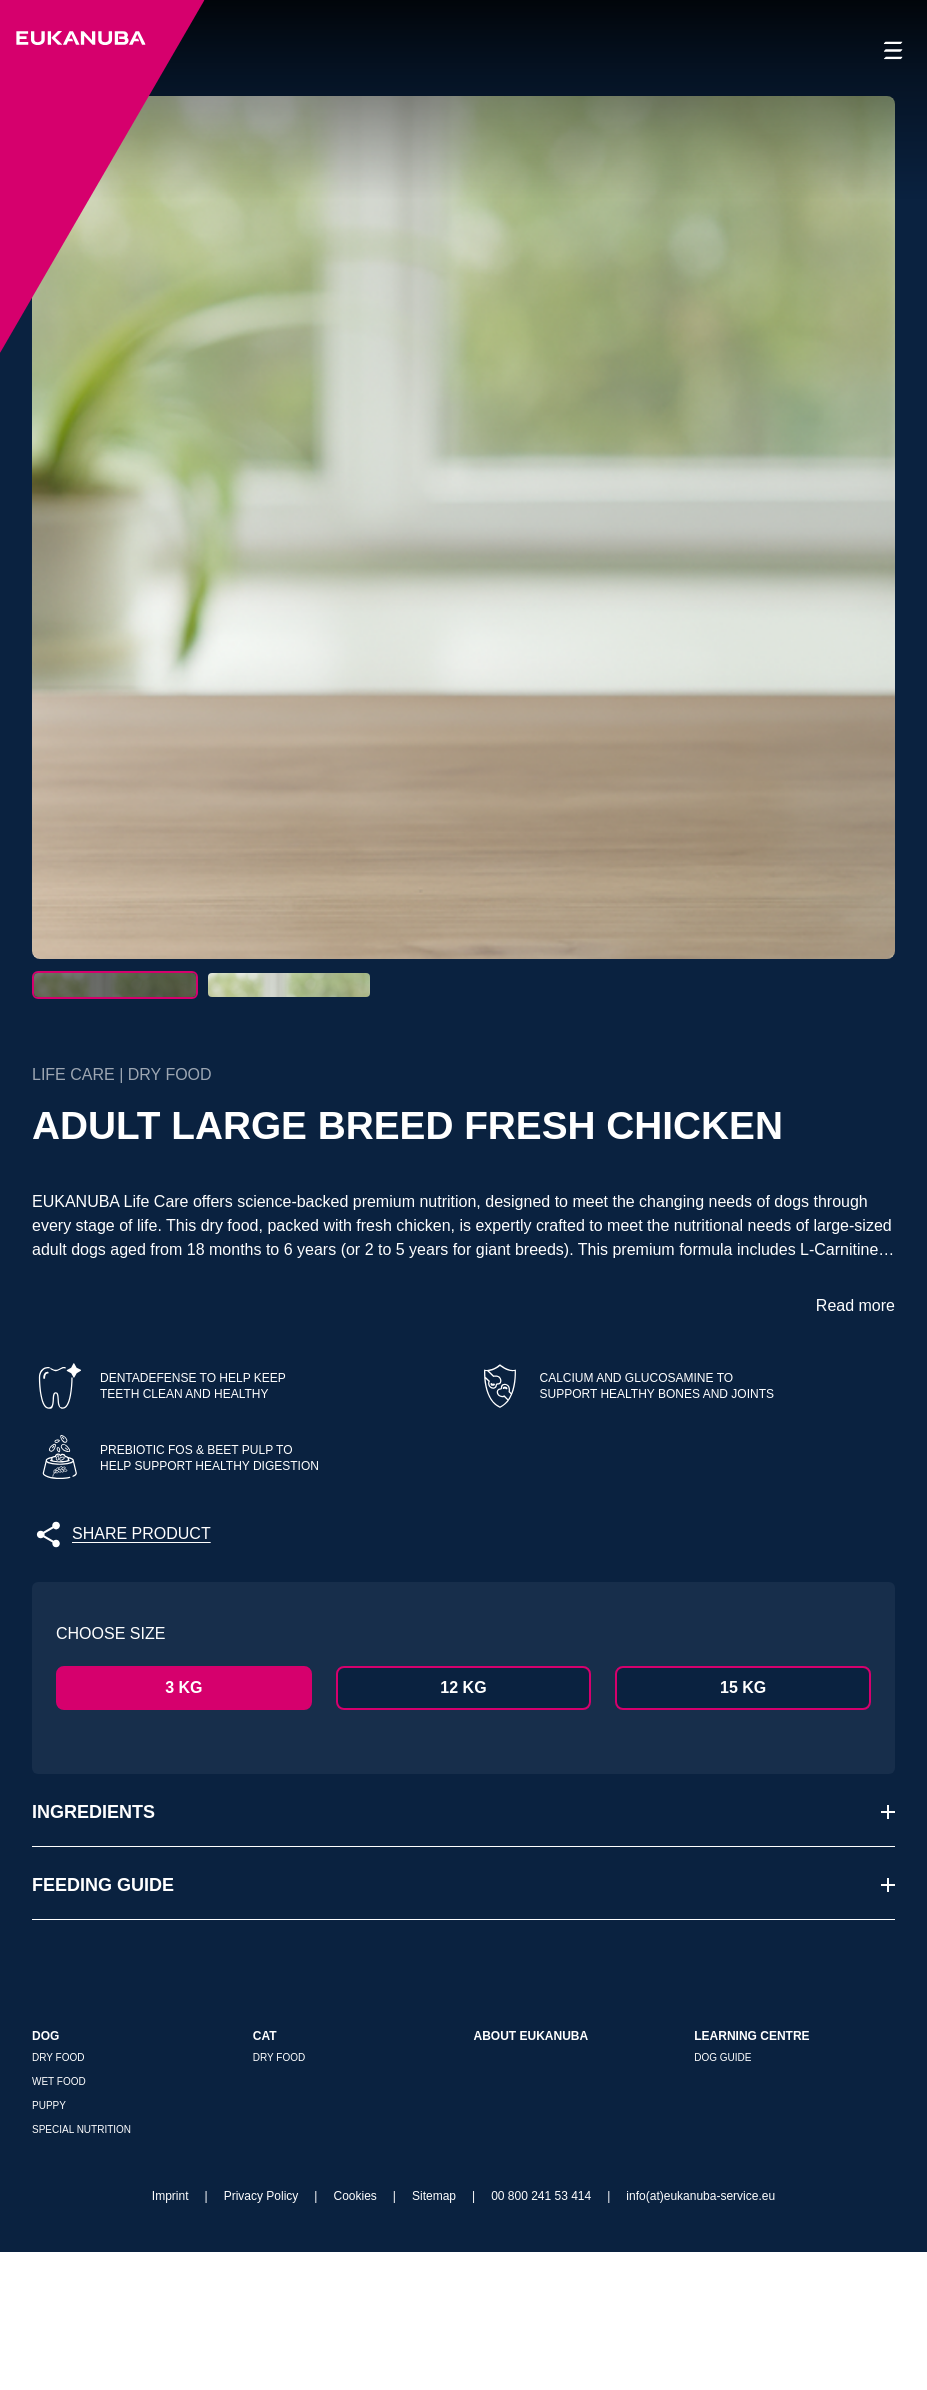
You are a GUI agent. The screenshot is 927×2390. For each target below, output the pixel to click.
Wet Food (59, 2219)
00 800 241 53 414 (541, 2334)
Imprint (170, 2334)
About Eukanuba (531, 2174)
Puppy (49, 2243)
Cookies (354, 2334)
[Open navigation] (893, 50)
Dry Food (58, 2195)
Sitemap (434, 2334)
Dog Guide (722, 2195)
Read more (855, 1443)
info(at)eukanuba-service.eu (700, 2334)
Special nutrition (81, 2267)
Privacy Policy (261, 2334)
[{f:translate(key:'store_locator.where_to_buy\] (856, 2248)
